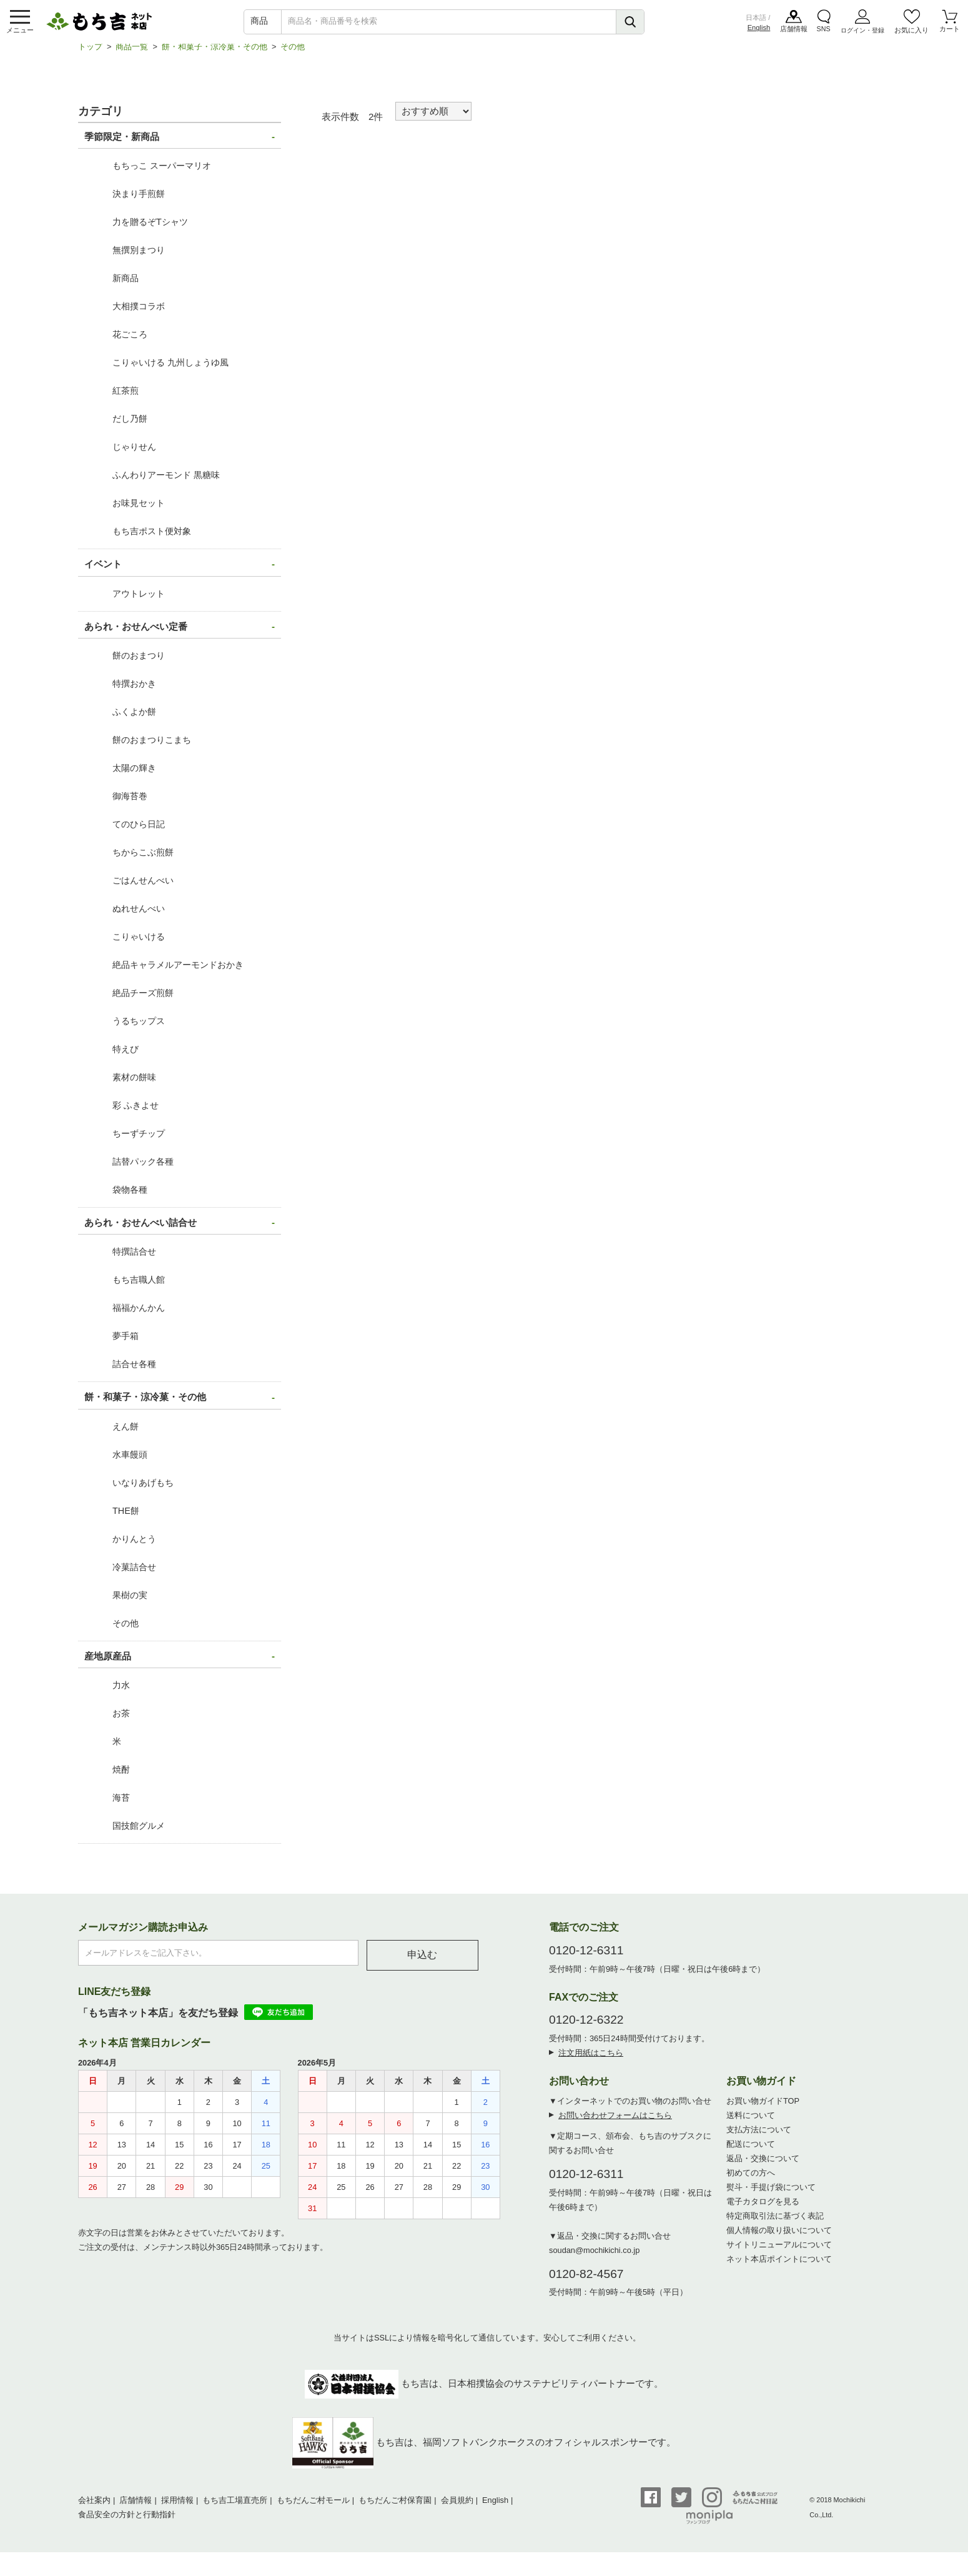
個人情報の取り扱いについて (779, 2236)
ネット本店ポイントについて (779, 2265)
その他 (292, 52)
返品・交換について (762, 2164)
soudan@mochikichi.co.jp (594, 2256)
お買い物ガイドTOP (762, 2107)
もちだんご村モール (313, 2506)
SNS (823, 30)
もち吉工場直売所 (234, 2506)
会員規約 (457, 2506)
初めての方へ (750, 2179)
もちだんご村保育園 (395, 2506)
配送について (750, 2150)
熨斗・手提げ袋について (771, 2193)
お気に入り (912, 30)
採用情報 (177, 2506)
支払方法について (758, 2136)
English (759, 28)
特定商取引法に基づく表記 (775, 2222)
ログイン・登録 (862, 30)
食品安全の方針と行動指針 (126, 2520)
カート (950, 30)
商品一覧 (132, 52)
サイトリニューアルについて (779, 2250)
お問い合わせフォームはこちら (615, 2121)
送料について (750, 2121)
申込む (422, 1961)
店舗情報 (793, 30)
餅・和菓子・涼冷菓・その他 (214, 52)
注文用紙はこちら (590, 2059)
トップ (90, 52)
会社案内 (94, 2506)
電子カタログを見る (762, 2207)
